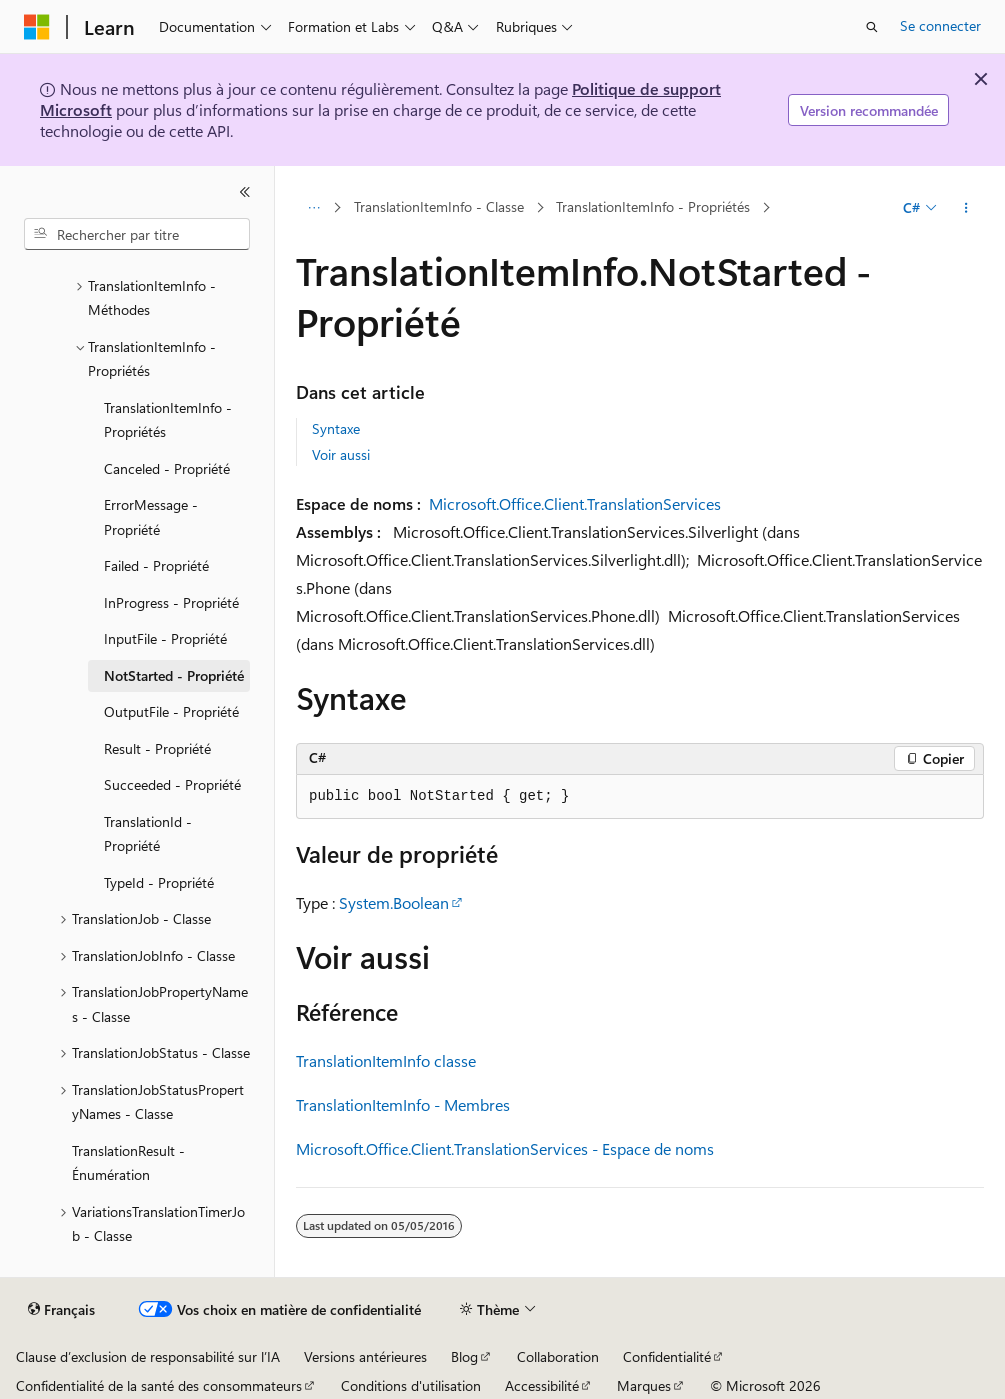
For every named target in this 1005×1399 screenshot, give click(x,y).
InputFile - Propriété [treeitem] (165, 638)
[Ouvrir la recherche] (872, 27)
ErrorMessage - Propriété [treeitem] (151, 517)
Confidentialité (667, 1356)
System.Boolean (394, 902)
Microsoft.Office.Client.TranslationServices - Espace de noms (505, 1148)
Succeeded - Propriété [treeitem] (172, 784)
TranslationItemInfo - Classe (439, 207)
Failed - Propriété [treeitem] (156, 565)
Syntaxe (336, 428)
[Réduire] (245, 192)
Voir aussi (341, 454)
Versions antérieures (365, 1356)
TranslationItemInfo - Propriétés (653, 207)
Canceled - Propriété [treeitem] (167, 468)
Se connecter (940, 25)
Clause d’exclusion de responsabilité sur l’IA (148, 1356)
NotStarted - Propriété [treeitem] (174, 675)
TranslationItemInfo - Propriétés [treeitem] (168, 420)
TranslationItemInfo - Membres (403, 1104)
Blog (464, 1356)
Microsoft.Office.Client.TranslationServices (575, 503)
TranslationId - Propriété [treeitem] (148, 834)
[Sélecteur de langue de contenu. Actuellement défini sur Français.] (61, 1310)
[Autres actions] (966, 208)
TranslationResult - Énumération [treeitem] (128, 1163)
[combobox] (137, 234)
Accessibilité (542, 1385)
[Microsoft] (37, 27)
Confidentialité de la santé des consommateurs (159, 1385)
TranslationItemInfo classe (386, 1060)
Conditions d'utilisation (411, 1385)
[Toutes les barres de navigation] (313, 208)
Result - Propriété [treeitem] (157, 748)
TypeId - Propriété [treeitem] (159, 882)
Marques (644, 1385)
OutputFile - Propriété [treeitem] (171, 711)
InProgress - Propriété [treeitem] (171, 602)
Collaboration (558, 1356)
